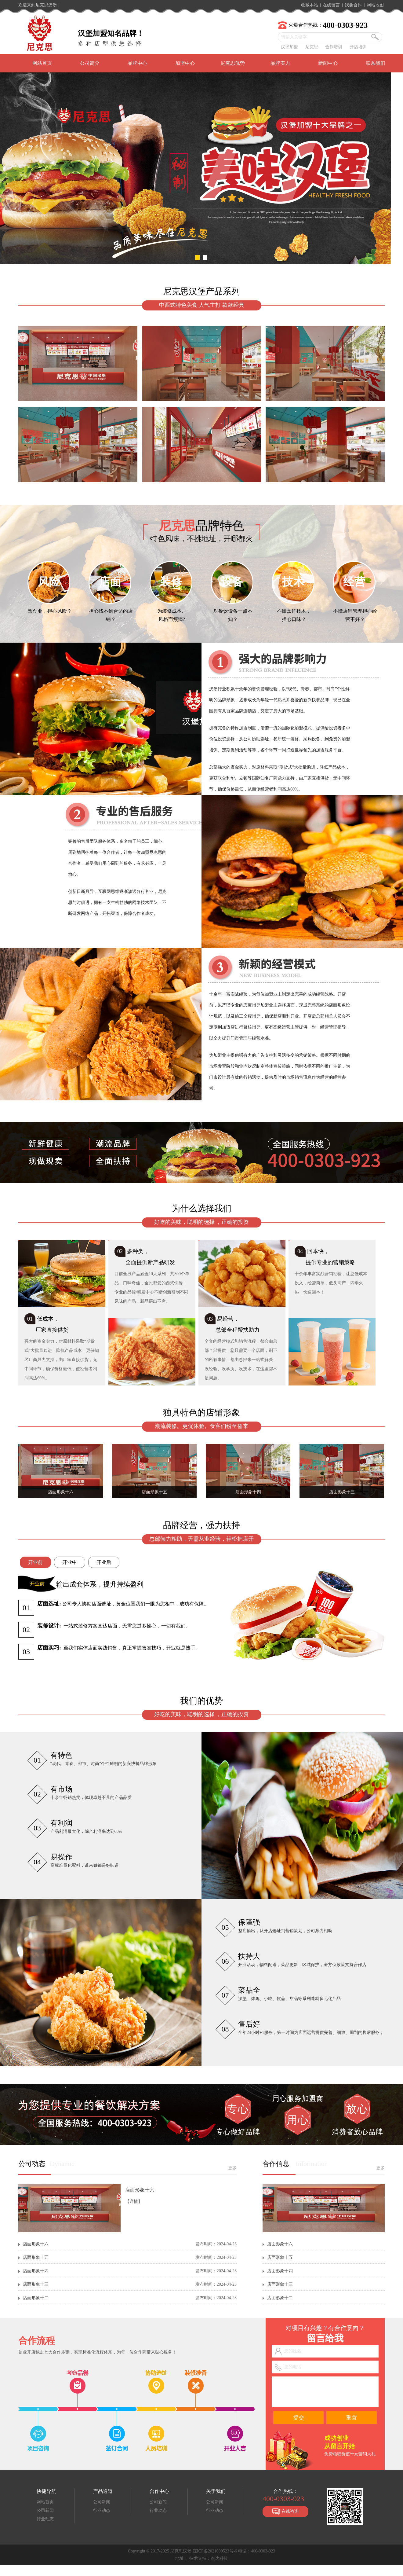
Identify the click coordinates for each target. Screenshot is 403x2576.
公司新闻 (45, 2510)
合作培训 (333, 47)
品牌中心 (137, 63)
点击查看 (287, 1165)
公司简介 (90, 63)
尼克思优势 (232, 63)
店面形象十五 (36, 2257)
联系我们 (375, 63)
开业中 (69, 1562)
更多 (232, 2168)
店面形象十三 (36, 2284)
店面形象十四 (36, 2271)
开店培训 (358, 47)
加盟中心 (185, 63)
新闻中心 (328, 63)
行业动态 (45, 2519)
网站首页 (42, 63)
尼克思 (311, 47)
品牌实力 (280, 63)
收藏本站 (309, 5)
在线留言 (331, 5)
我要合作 (353, 5)
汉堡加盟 (289, 47)
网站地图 (375, 5)
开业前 (35, 1562)
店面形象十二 (36, 2297)
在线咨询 (285, 2511)
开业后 (103, 1562)
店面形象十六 (139, 2190)
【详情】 (133, 2201)
